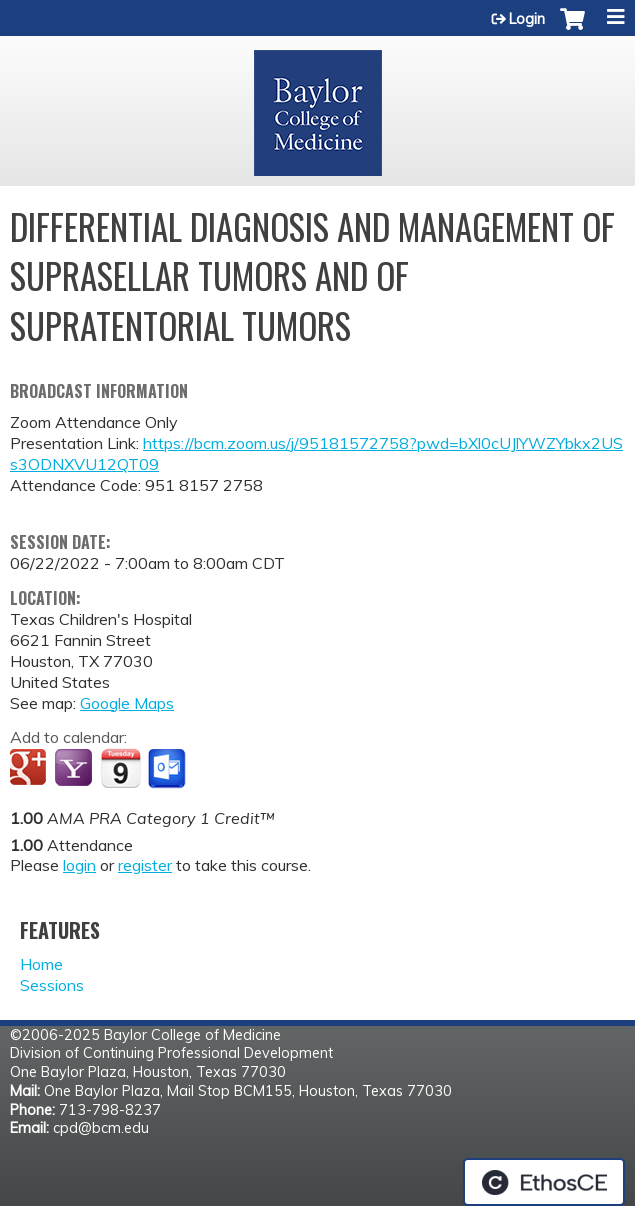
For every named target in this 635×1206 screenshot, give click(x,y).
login (79, 865)
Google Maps (127, 703)
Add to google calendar (30, 769)
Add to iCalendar (120, 768)
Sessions (52, 985)
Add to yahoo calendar (75, 769)
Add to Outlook (168, 769)
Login (527, 19)
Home (41, 964)
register (145, 865)
